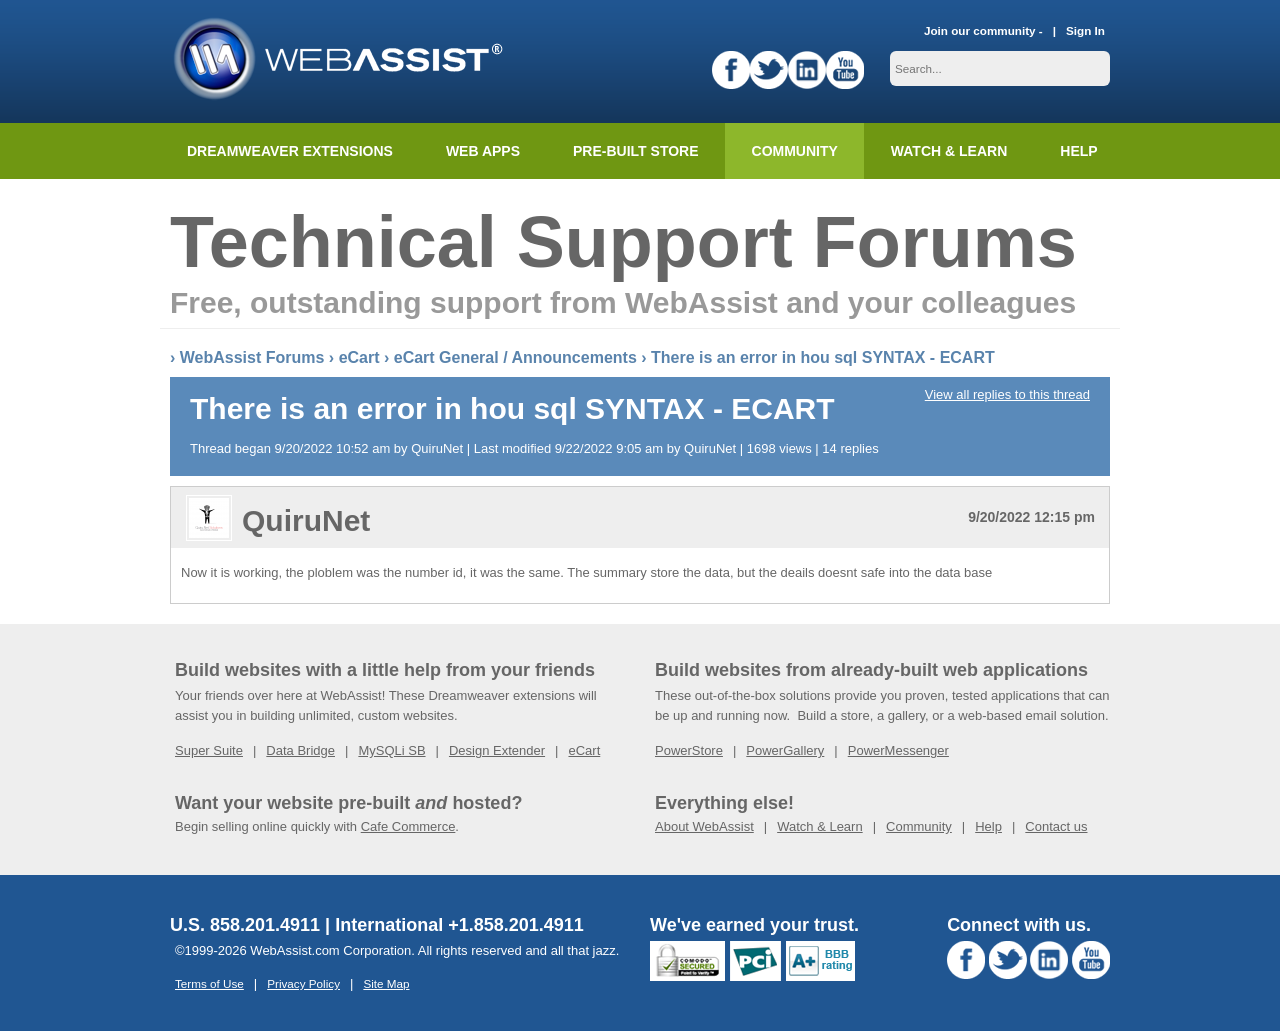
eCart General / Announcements (515, 357)
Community (795, 151)
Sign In (1085, 30)
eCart (359, 357)
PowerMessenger (898, 750)
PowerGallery (785, 750)
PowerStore (689, 750)
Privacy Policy (303, 983)
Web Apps (483, 151)
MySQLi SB (391, 750)
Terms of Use (209, 983)
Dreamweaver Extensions (290, 151)
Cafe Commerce (408, 826)
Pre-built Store (636, 151)
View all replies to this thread (1007, 394)
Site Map (386, 983)
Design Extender (497, 750)
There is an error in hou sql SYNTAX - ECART (823, 357)
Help (988, 826)
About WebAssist (704, 826)
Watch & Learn (949, 151)
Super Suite (209, 750)
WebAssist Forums (252, 357)
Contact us (1056, 826)
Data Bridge (300, 750)
